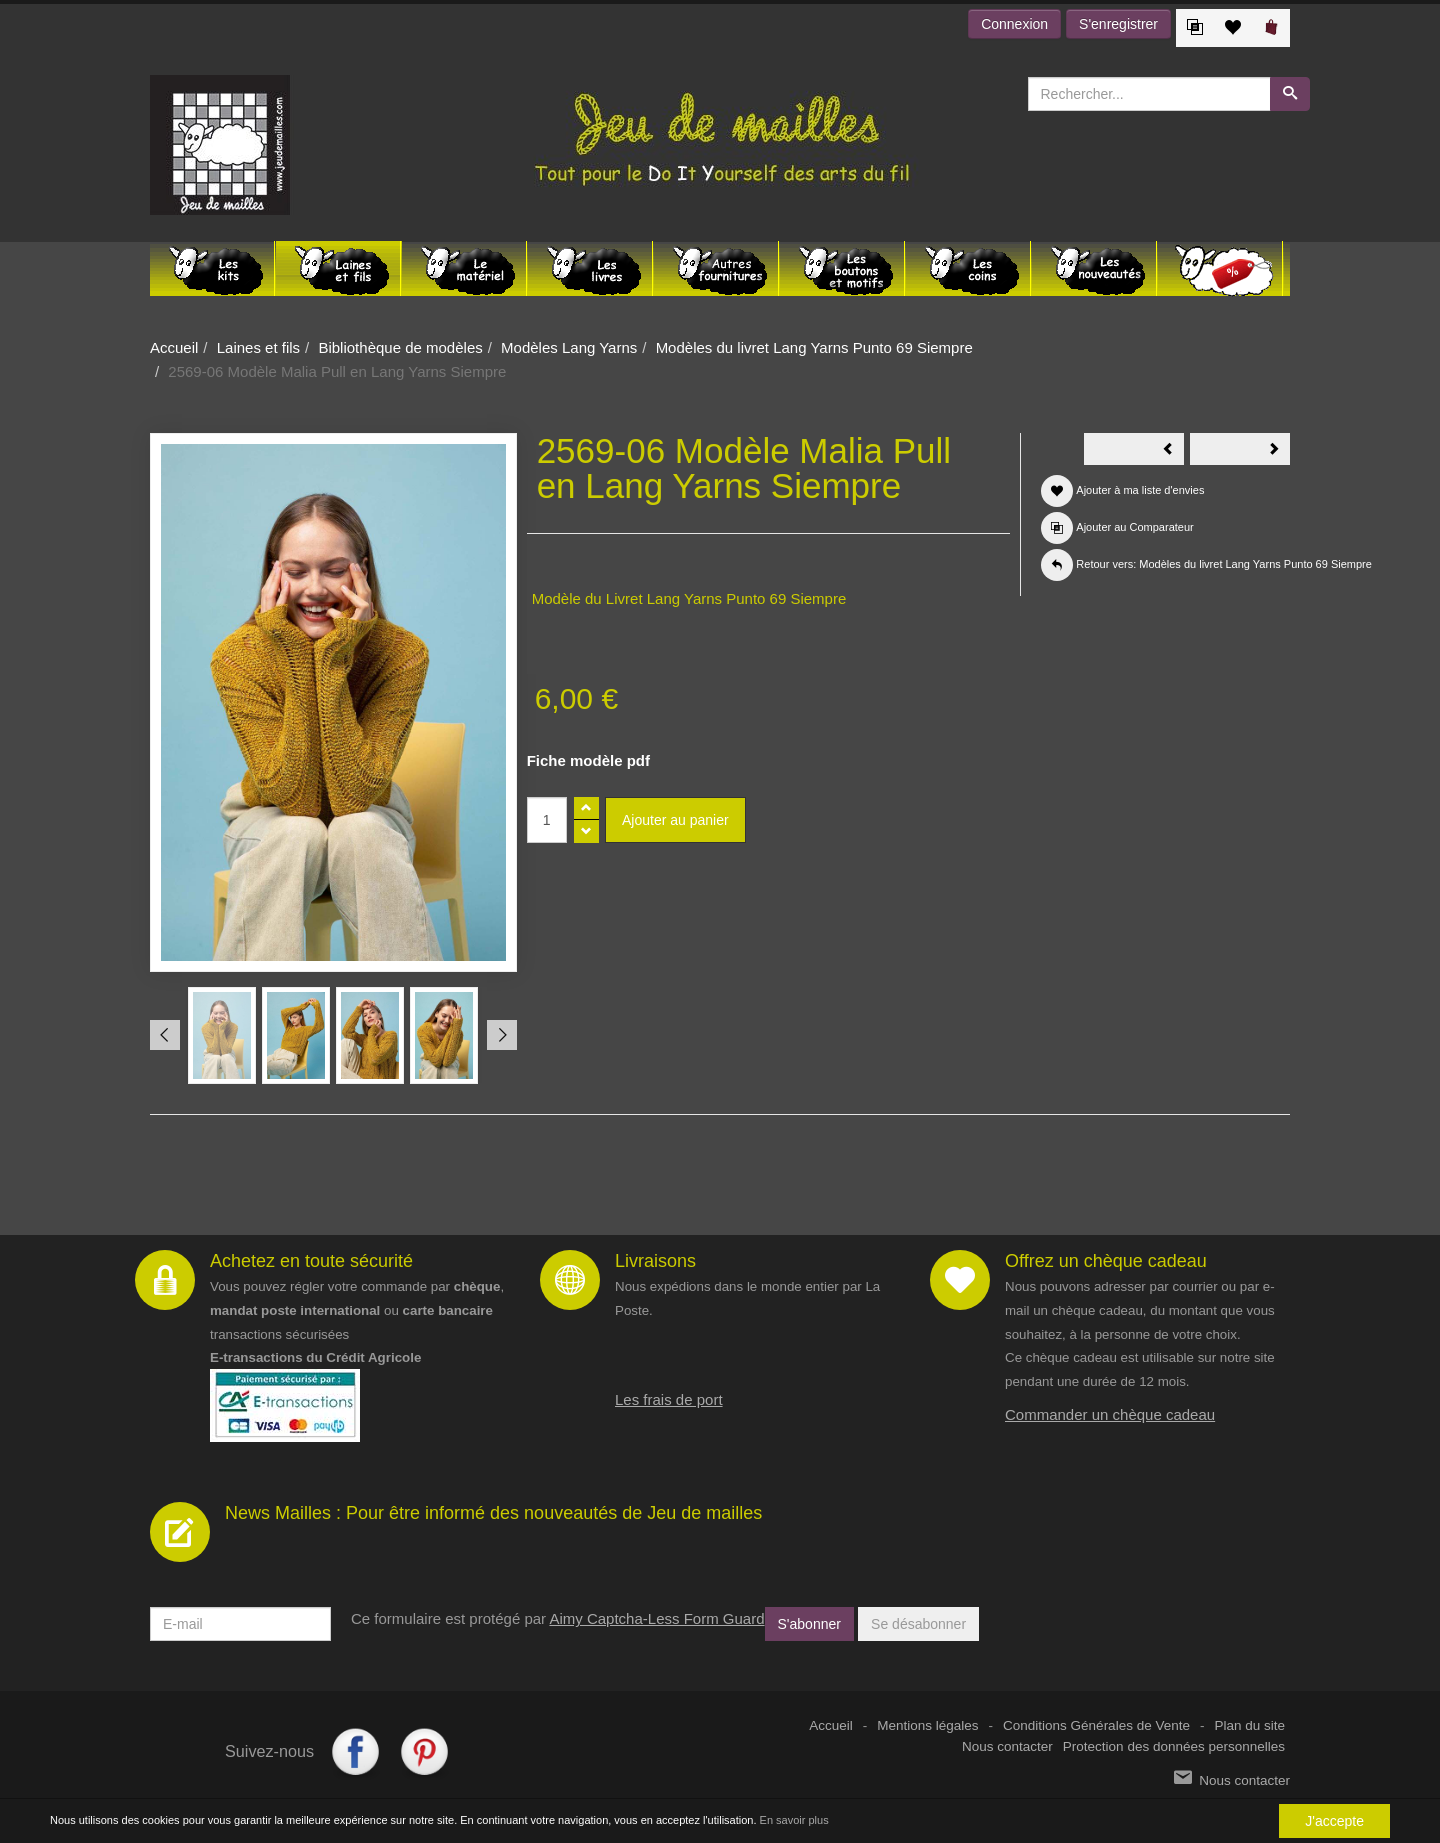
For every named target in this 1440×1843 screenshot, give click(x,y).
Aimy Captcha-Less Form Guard (656, 1618)
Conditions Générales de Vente (1096, 1725)
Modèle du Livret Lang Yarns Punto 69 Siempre (689, 598)
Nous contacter (1007, 1746)
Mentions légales (927, 1725)
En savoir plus (794, 1820)
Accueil (174, 347)
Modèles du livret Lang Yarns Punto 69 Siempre (814, 347)
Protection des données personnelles (1174, 1746)
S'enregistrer (1118, 24)
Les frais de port (669, 1399)
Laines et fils (258, 347)
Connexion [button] (1014, 24)
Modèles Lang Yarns (569, 347)
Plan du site (1249, 1725)
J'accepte (1334, 1821)
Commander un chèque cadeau (1110, 1414)
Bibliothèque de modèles (400, 347)
